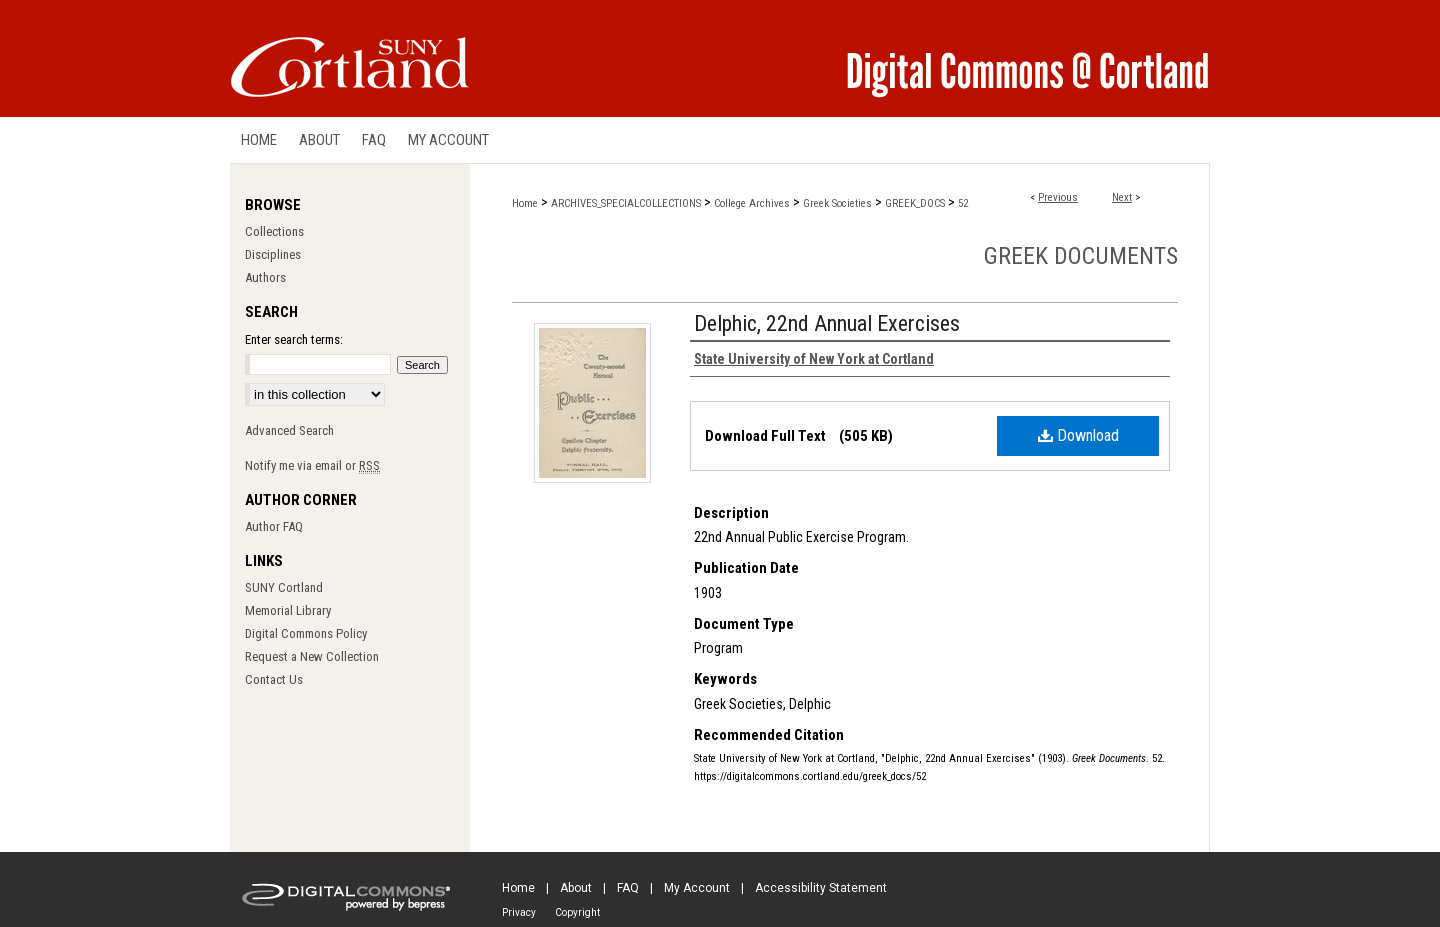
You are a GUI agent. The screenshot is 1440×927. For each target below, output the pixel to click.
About (576, 888)
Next (1122, 197)
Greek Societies (837, 203)
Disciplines (273, 254)
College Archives (752, 203)
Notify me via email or (312, 465)
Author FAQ (274, 526)
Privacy (519, 912)
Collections (274, 231)
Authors (265, 277)
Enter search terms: (294, 339)
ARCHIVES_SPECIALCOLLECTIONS (626, 203)
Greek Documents (1081, 256)
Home (525, 203)
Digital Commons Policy (306, 633)
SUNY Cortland (284, 587)
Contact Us (274, 679)
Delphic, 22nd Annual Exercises (827, 323)
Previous (1058, 197)
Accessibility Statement (821, 888)
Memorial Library (288, 610)
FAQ (628, 888)
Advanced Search (289, 430)
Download (1078, 435)
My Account (697, 888)
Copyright (577, 912)
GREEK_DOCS (915, 203)
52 (963, 203)
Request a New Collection (312, 656)
